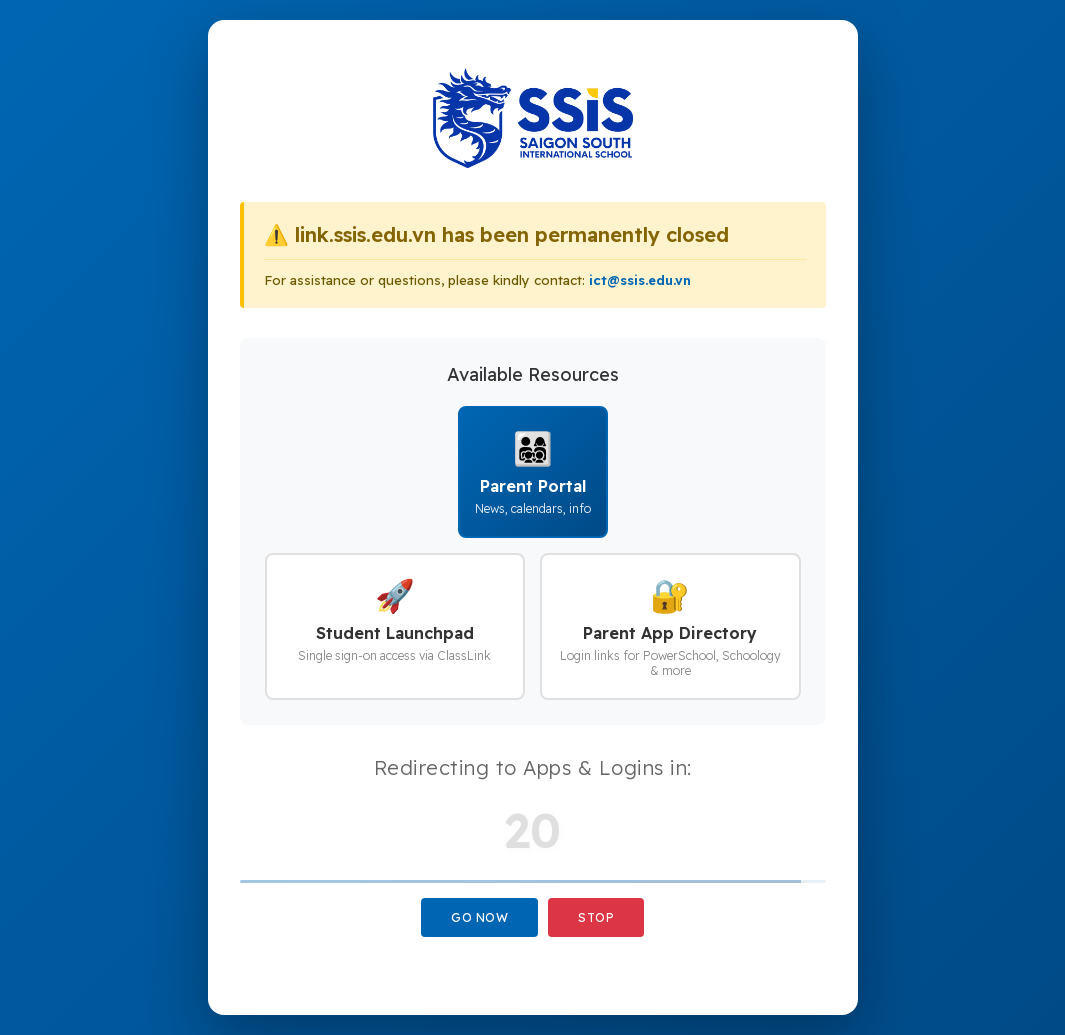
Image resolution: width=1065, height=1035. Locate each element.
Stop (596, 917)
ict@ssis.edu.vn (640, 280)
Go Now (479, 917)
